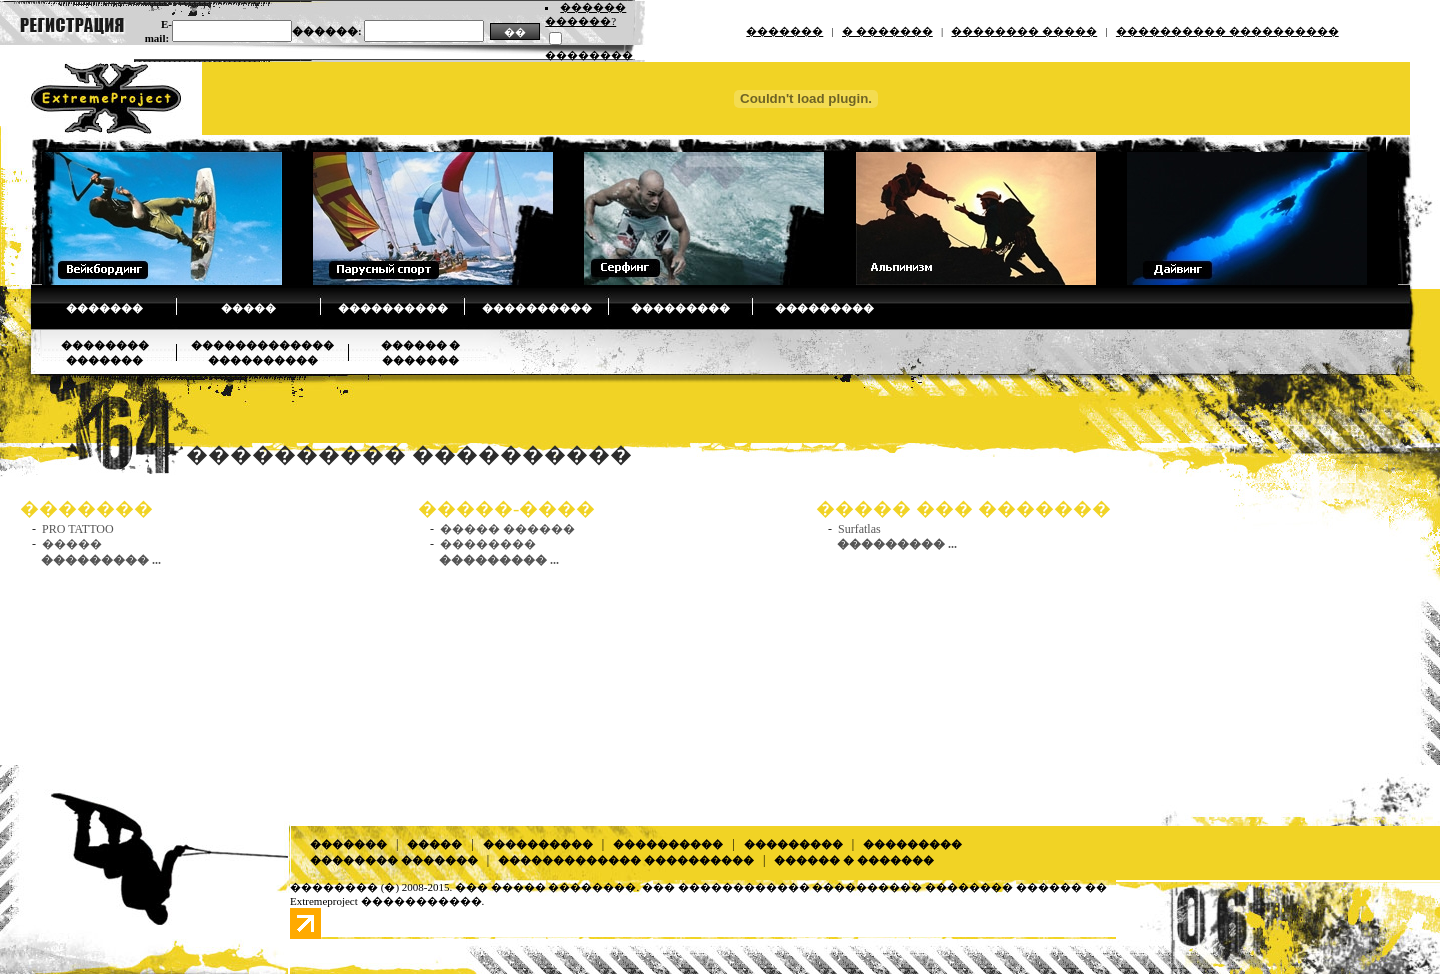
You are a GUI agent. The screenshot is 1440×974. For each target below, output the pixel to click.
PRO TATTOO (78, 529)
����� (248, 308)
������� (784, 31)
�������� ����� (1024, 31)
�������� (488, 544)
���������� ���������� (1227, 31)
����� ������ (507, 529)
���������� (393, 308)
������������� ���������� (626, 860)
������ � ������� (854, 860)
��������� (680, 308)
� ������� (887, 31)
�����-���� (506, 508)
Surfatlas (859, 529)
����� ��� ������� (963, 508)
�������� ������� (394, 860)
